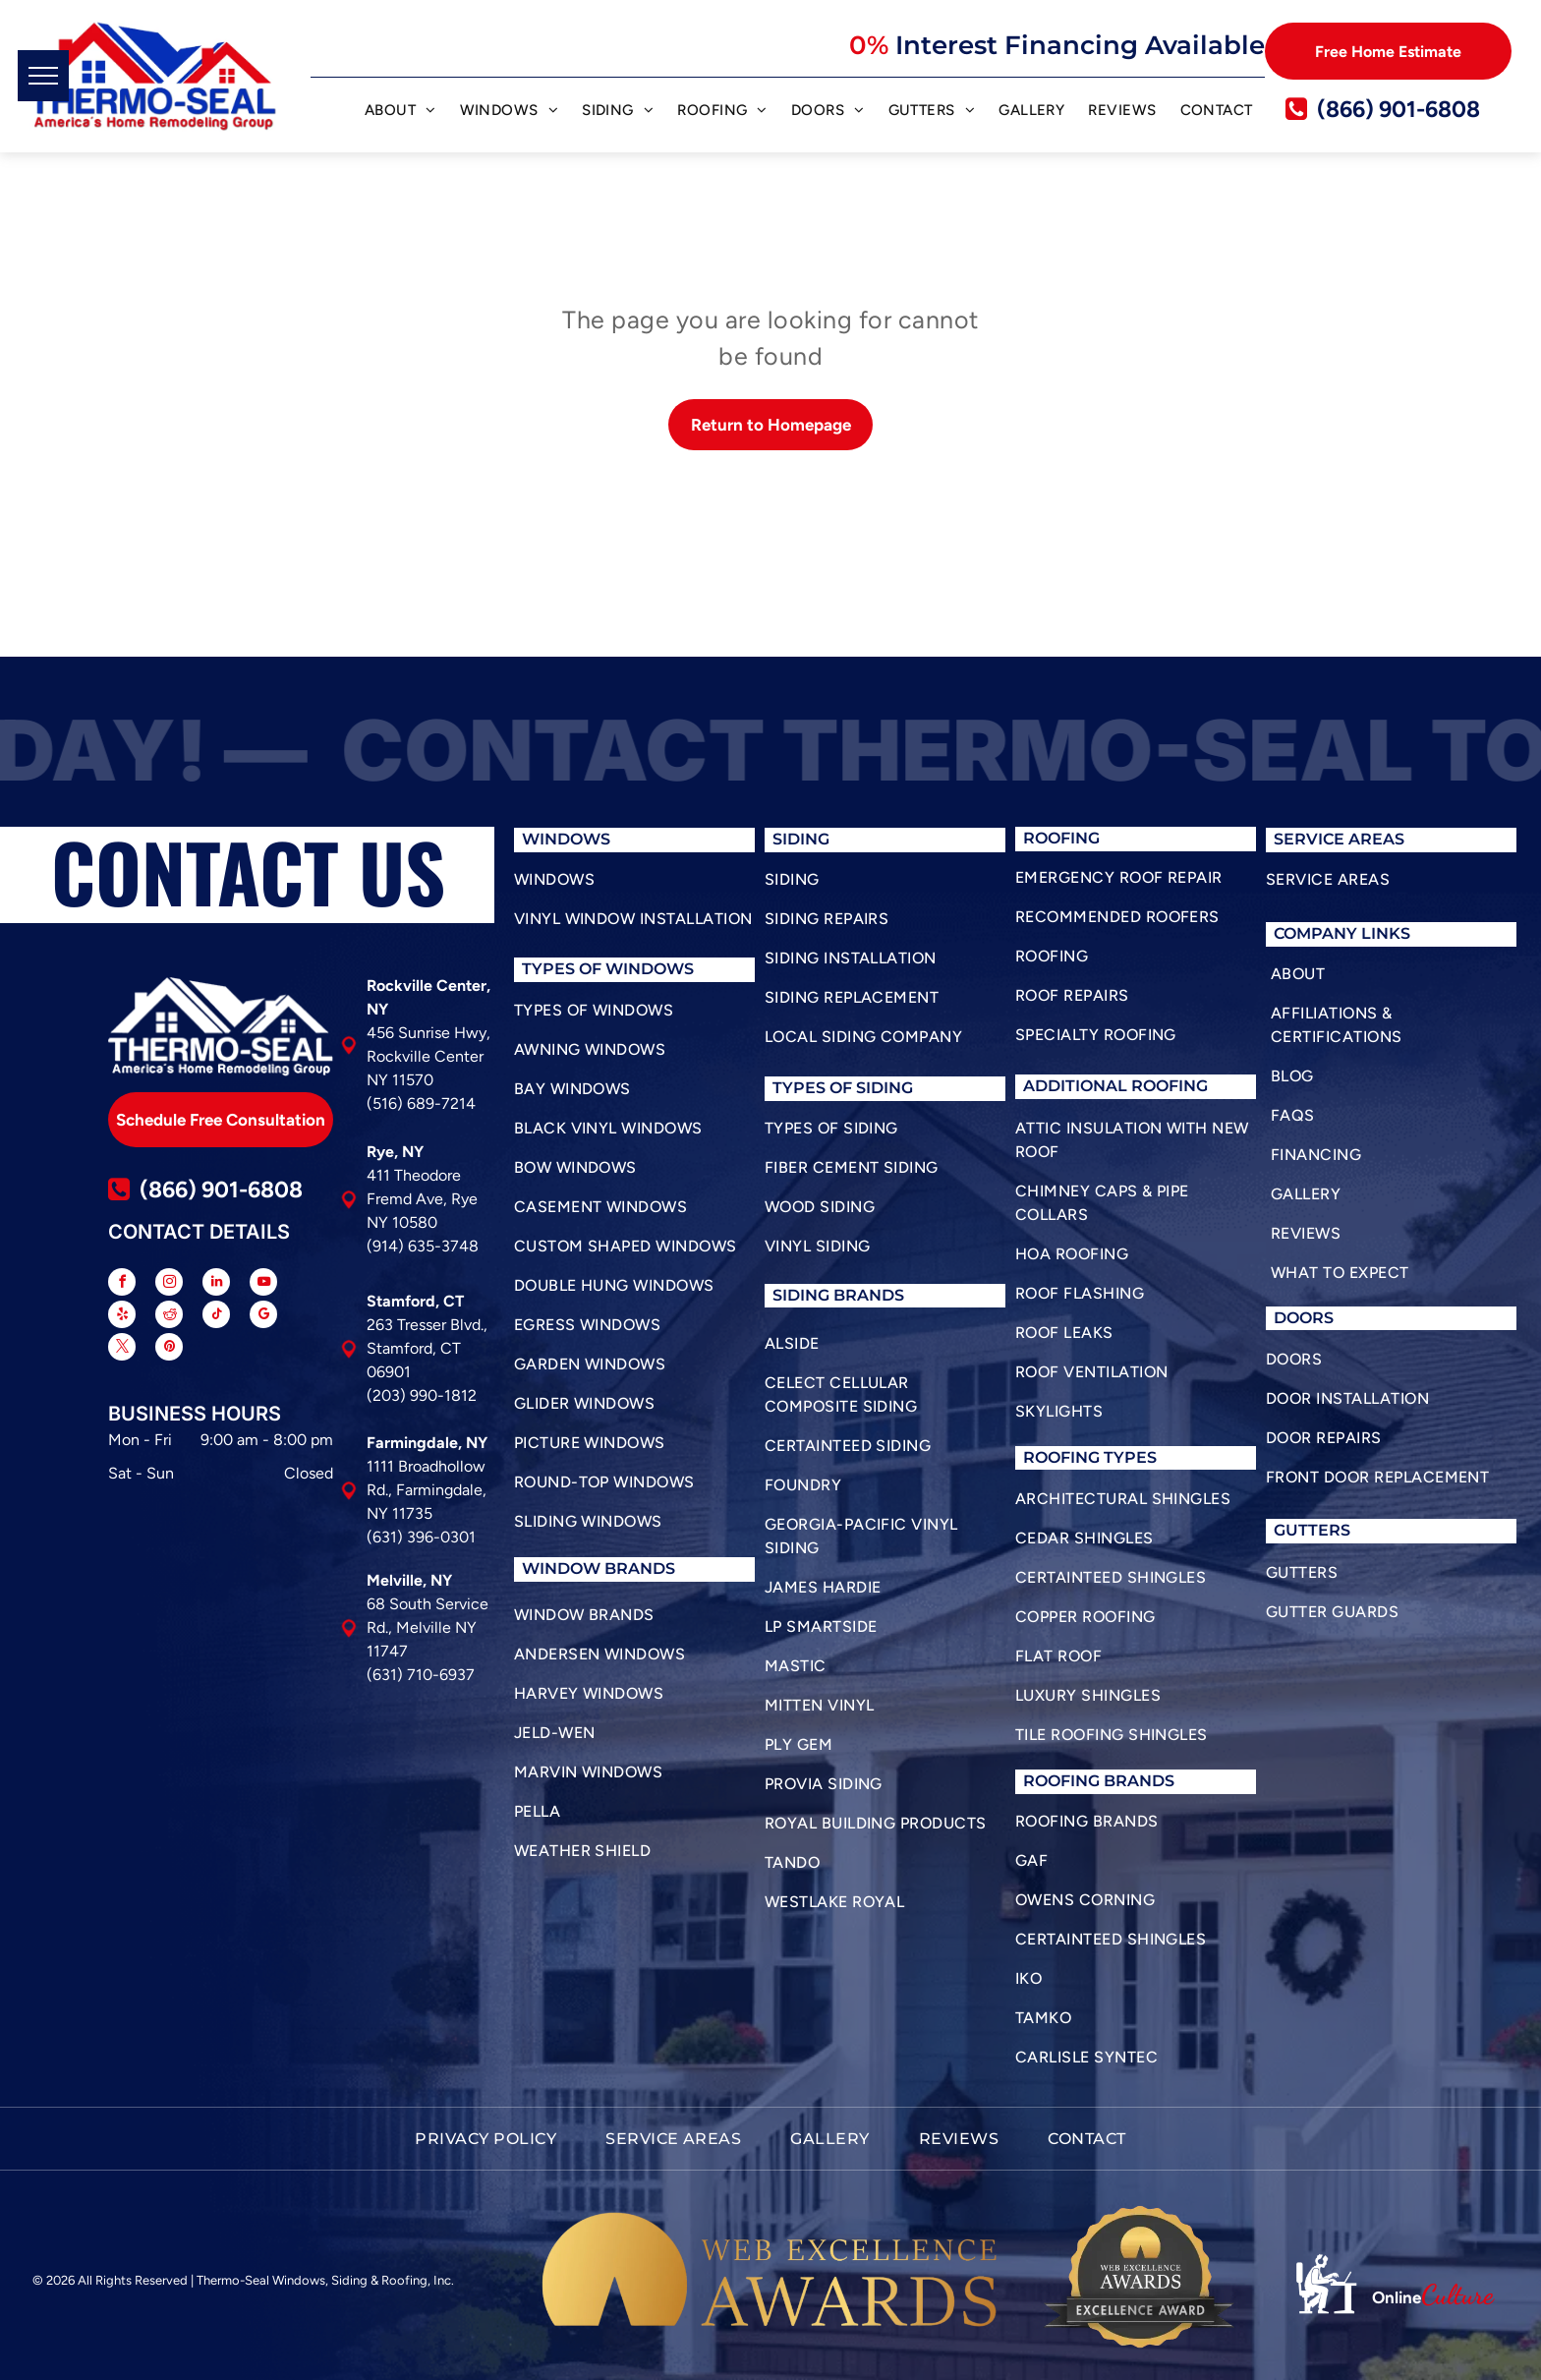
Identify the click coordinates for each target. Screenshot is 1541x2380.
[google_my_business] (263, 1317)
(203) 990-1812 (422, 1395)
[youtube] (263, 1284)
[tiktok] (216, 1317)
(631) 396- (403, 1537)
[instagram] (169, 1284)
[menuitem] (400, 113)
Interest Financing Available (1080, 45)
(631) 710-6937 (421, 1674)
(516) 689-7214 (421, 1103)
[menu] (43, 75)
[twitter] (122, 1349)
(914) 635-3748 (423, 1246)
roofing (1061, 1457)
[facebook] (122, 1284)
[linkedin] (216, 1284)
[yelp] (122, 1317)
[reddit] (169, 1317)
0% (868, 45)
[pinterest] (169, 1349)
